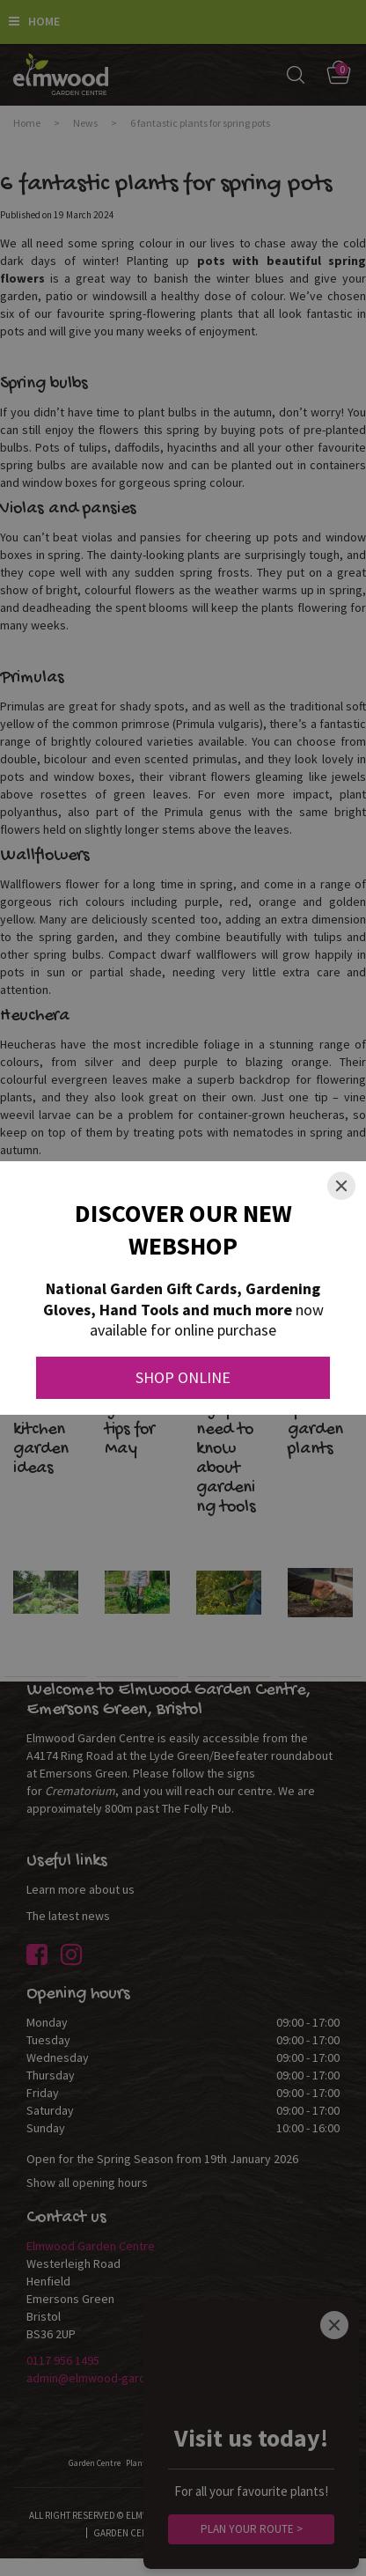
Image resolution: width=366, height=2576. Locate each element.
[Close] (341, 1186)
